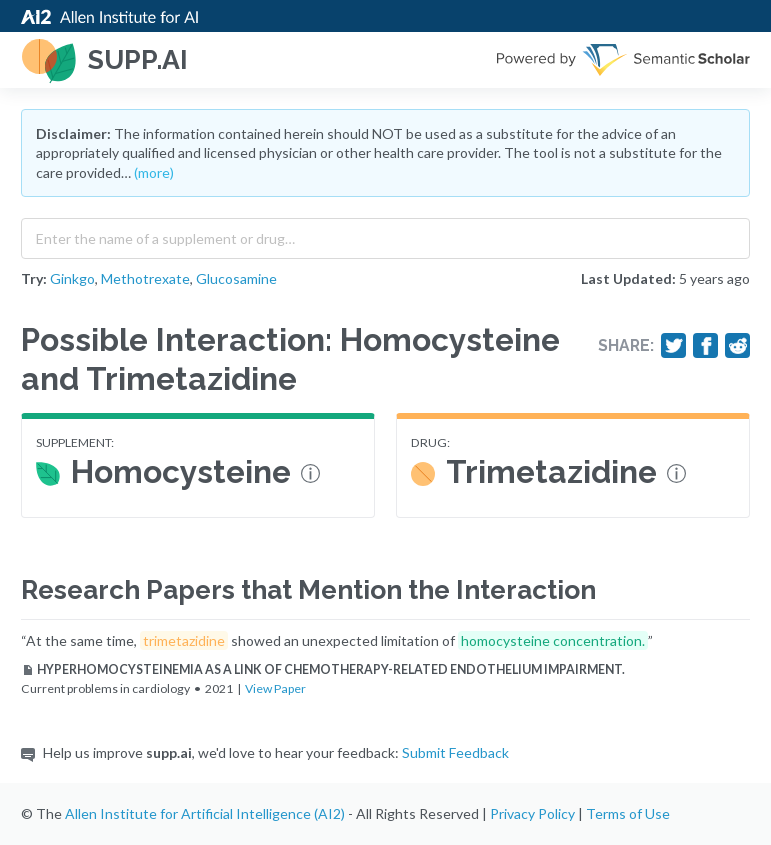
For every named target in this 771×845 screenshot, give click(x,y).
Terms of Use (628, 813)
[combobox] (385, 234)
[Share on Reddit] (738, 346)
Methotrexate (145, 278)
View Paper (275, 688)
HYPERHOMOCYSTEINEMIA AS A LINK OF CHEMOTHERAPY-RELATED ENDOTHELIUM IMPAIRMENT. (323, 669)
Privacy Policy (532, 813)
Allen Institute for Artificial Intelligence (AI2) (205, 813)
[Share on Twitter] (674, 346)
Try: (34, 278)
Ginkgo (72, 278)
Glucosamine (236, 278)
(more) (154, 172)
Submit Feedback (455, 752)
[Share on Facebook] (706, 346)
